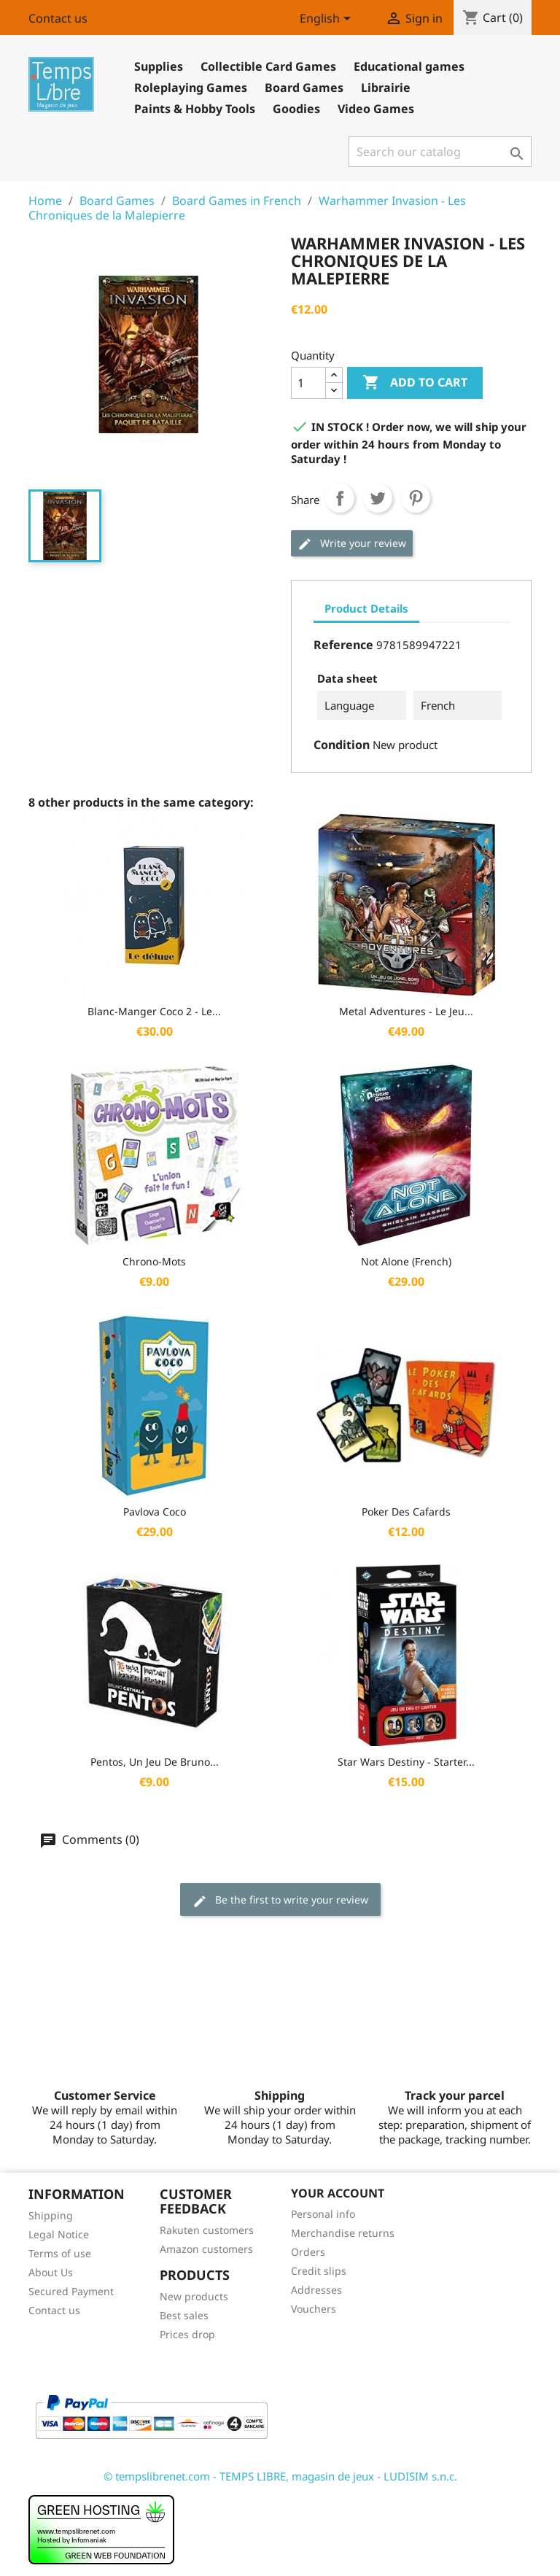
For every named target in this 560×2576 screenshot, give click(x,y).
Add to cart (414, 382)
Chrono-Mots (154, 1261)
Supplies (158, 66)
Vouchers (313, 2309)
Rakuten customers (207, 2230)
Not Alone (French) (406, 1261)
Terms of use (59, 2253)
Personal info (323, 2214)
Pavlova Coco (154, 1511)
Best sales (184, 2315)
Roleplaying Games (190, 87)
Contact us (58, 18)
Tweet (377, 498)
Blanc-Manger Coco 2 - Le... (154, 1011)
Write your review (352, 543)
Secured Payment (71, 2291)
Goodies (296, 109)
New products (194, 2296)
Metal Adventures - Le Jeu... (406, 1011)
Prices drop (187, 2334)
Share (339, 498)
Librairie (386, 87)
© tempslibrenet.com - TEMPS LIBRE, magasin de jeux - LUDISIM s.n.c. (280, 2476)
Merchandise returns (342, 2233)
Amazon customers (206, 2249)
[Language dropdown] (328, 19)
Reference (343, 644)
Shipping (50, 2215)
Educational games (409, 66)
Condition (342, 744)
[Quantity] (308, 383)
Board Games (304, 87)
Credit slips (318, 2271)
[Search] (440, 151)
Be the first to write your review (280, 1900)
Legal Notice (58, 2234)
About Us (50, 2272)
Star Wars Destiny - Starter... (406, 1762)
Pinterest (415, 498)
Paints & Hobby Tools (194, 109)
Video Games (376, 109)
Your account (337, 2193)
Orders (308, 2252)
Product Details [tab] (366, 608)
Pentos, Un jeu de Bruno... (154, 1762)
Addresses (316, 2290)
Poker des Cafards (406, 1511)
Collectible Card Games (268, 66)
